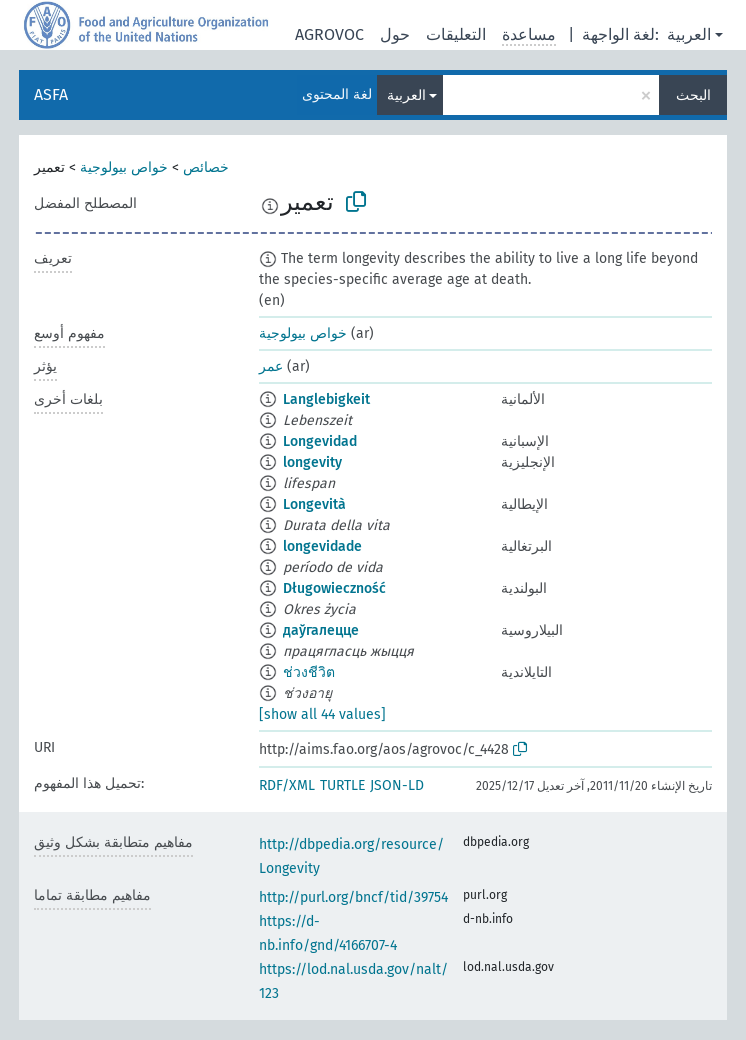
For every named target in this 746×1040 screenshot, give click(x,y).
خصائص (206, 167)
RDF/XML (287, 785)
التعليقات (456, 34)
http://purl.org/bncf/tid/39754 (353, 897)
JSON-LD (397, 785)
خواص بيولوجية (124, 167)
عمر (271, 366)
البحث (693, 95)
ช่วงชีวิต (309, 672)
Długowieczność (334, 588)
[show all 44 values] (322, 714)
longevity (312, 462)
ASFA (51, 94)
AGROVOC (329, 34)
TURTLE (342, 785)
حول (395, 34)
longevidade (322, 546)
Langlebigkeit (326, 399)
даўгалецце (321, 630)
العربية (689, 34)
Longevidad (320, 441)
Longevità (314, 504)
